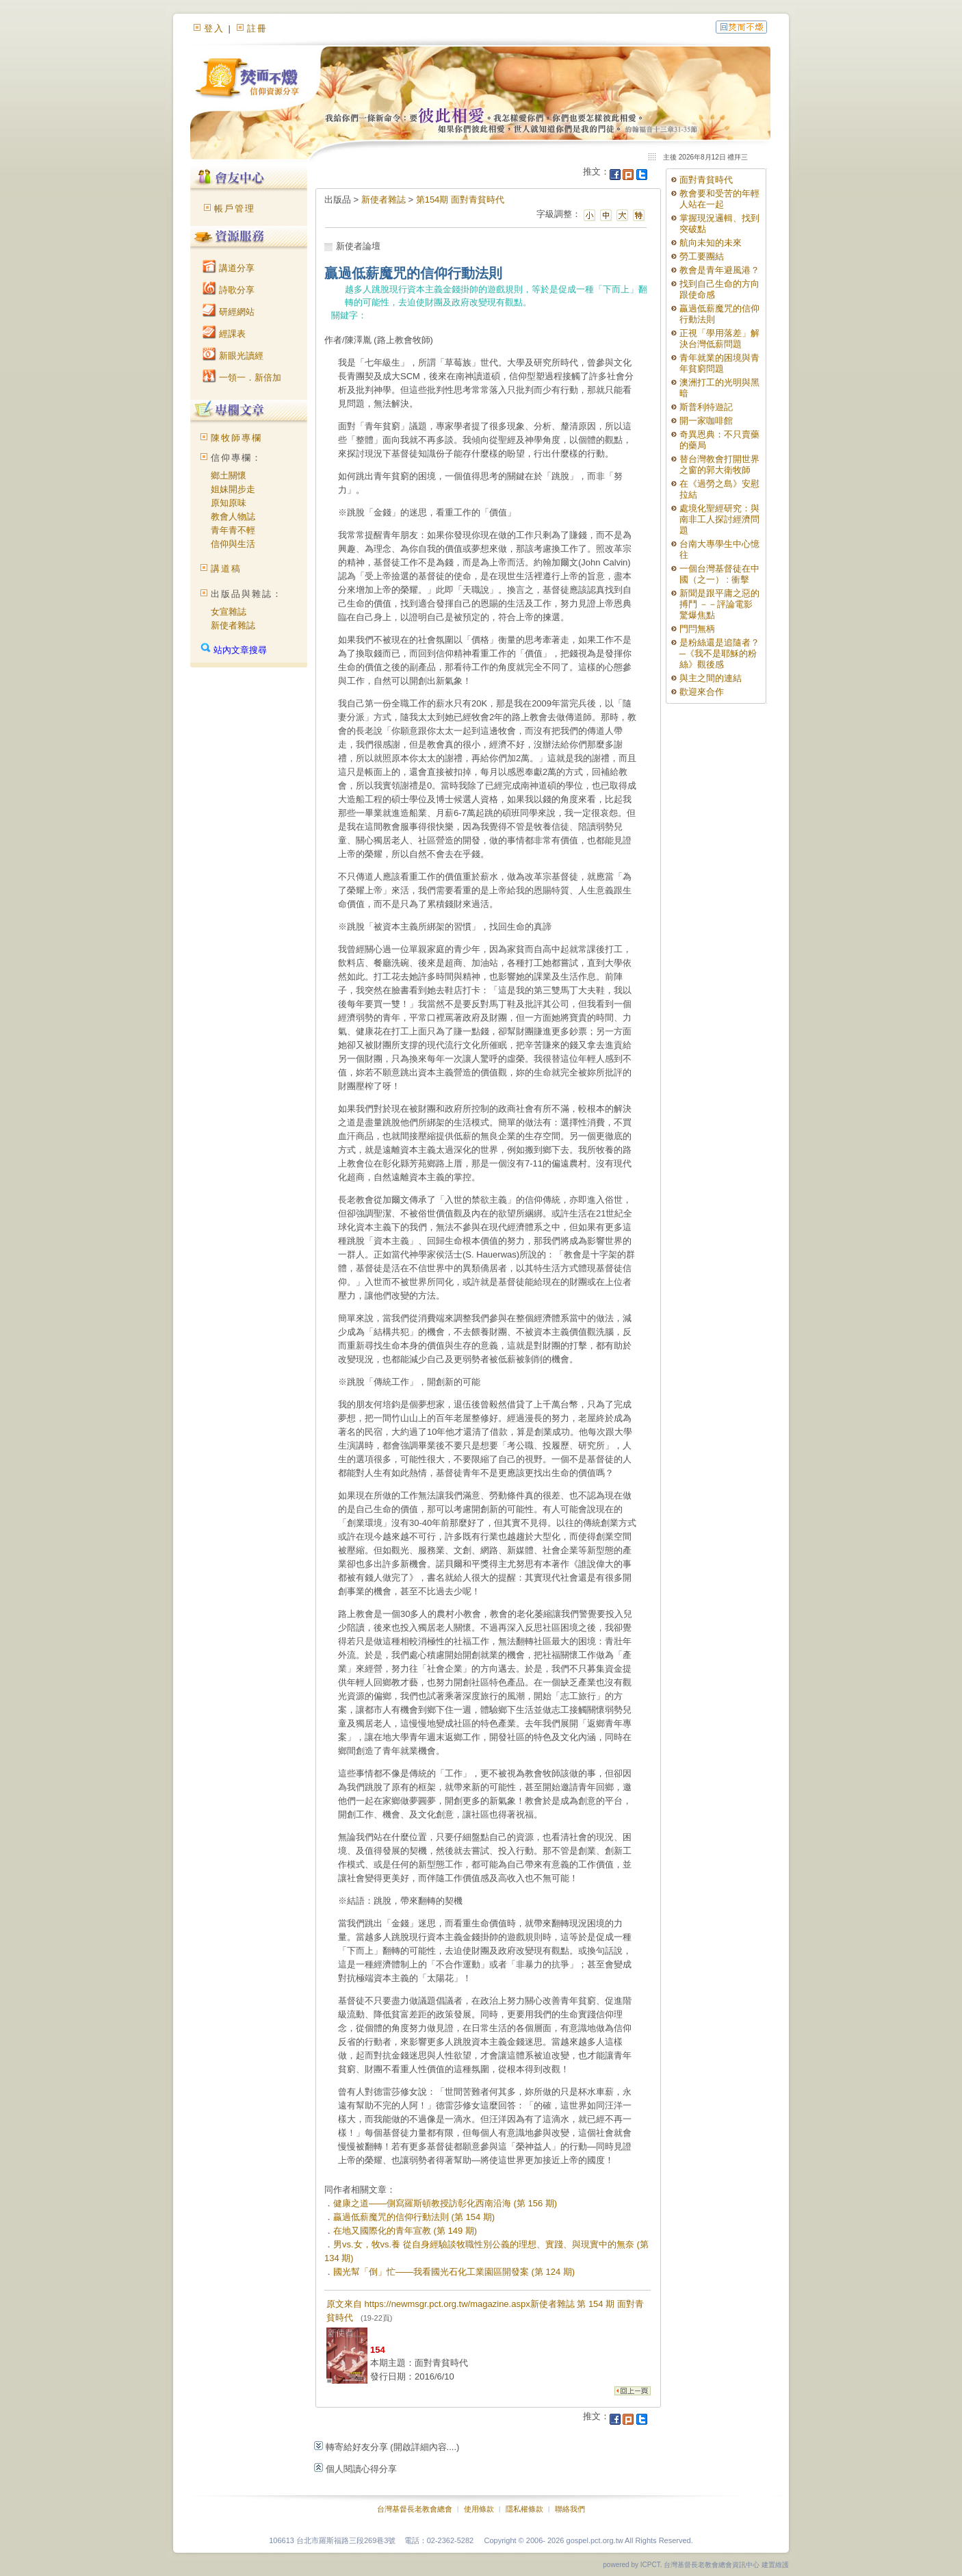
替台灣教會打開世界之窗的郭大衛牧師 (719, 464)
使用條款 (479, 2509)
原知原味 (228, 503)
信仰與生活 (233, 544)
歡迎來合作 (701, 692)
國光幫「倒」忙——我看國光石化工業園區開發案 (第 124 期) (454, 2272)
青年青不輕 (233, 530)
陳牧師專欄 (236, 438)
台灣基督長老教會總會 (414, 2509)
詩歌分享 (229, 290)
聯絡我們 (570, 2509)
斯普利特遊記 (706, 407)
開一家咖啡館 (706, 421)
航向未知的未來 (710, 243)
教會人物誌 (233, 516)
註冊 (257, 28)
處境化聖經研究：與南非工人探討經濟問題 (719, 519)
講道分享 (229, 268)
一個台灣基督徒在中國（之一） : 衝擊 (719, 574)
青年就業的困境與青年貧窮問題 (719, 363)
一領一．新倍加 (242, 377)
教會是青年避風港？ (719, 270)
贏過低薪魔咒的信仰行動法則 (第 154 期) (414, 2217)
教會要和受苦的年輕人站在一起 (719, 198)
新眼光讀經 (233, 355)
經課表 (224, 334)
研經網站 (229, 312)
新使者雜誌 (233, 625)
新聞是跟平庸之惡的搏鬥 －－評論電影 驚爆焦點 (719, 604)
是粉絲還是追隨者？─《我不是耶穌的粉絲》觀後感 (719, 653)
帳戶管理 (234, 208)
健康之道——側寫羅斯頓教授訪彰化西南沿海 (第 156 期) (445, 2203)
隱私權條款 (524, 2509)
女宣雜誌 (228, 612)
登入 (214, 28)
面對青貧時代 (706, 180)
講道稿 (226, 568)
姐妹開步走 (233, 489)
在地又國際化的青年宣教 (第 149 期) (405, 2231)
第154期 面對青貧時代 (460, 199)
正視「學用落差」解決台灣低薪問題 (719, 338)
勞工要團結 (701, 256)
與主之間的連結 (710, 678)
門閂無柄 (697, 629)
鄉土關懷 (228, 475)
